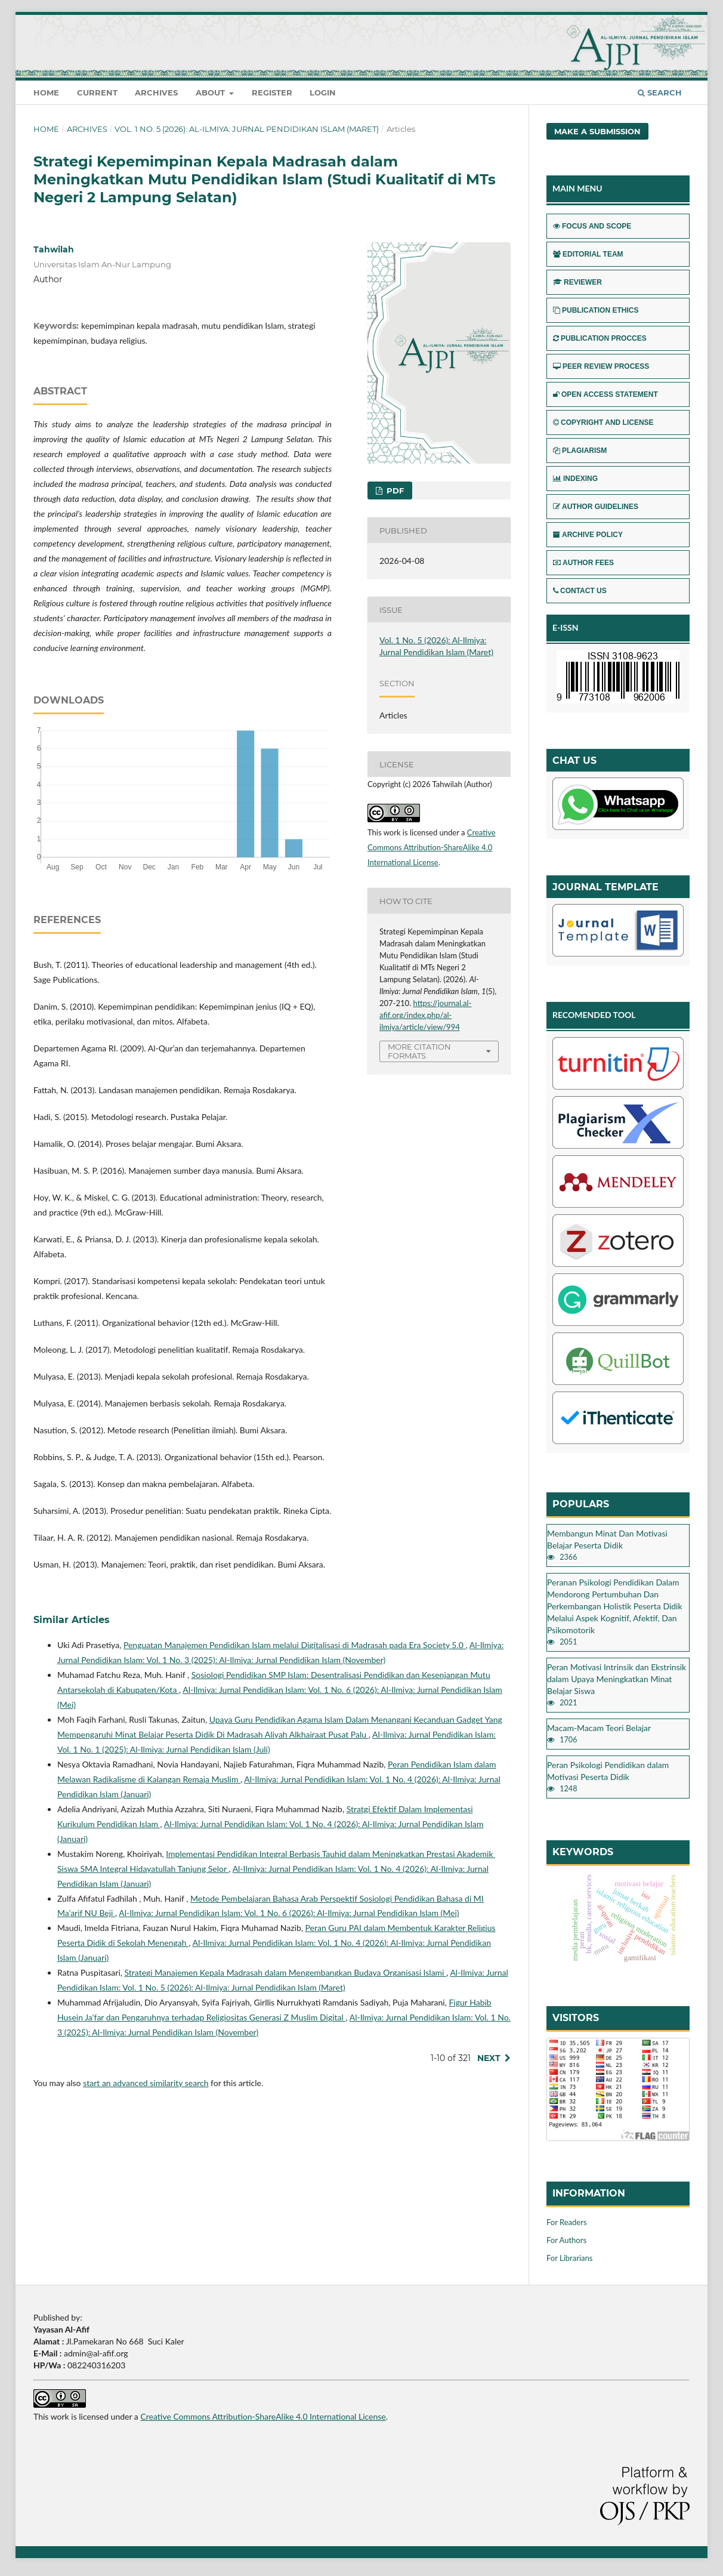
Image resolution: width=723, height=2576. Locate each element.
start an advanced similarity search (145, 2083)
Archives (156, 92)
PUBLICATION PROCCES (600, 338)
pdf (394, 490)
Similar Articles (71, 1619)
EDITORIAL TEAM (588, 254)
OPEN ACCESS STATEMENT (605, 394)
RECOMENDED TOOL (594, 1015)
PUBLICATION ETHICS (595, 310)
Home (46, 92)
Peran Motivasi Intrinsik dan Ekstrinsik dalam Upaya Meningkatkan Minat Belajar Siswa (616, 1679)
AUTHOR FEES (583, 563)
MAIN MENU (577, 188)
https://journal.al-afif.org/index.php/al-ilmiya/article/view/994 (425, 1015)
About (211, 92)
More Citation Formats (419, 1051)
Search (660, 92)
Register (272, 92)
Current (97, 92)
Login (323, 92)
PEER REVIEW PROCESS (601, 366)
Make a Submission (597, 131)
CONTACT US (580, 591)
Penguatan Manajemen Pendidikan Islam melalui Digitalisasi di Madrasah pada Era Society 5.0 (294, 1645)
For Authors (566, 2240)
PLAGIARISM (580, 450)
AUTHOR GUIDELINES (595, 506)
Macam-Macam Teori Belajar (599, 1728)
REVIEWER (577, 282)
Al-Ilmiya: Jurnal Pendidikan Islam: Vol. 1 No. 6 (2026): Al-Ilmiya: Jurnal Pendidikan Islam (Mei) (289, 1913)
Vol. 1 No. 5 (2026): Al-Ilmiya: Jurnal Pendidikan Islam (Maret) (247, 129)
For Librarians (569, 2258)
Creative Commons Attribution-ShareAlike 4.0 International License (431, 847)
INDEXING (575, 478)
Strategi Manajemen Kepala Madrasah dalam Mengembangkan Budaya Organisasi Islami (286, 1972)
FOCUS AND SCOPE (592, 226)
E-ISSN (565, 627)
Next (488, 2058)
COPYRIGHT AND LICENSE (603, 422)
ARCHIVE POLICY (588, 534)
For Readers (566, 2222)
